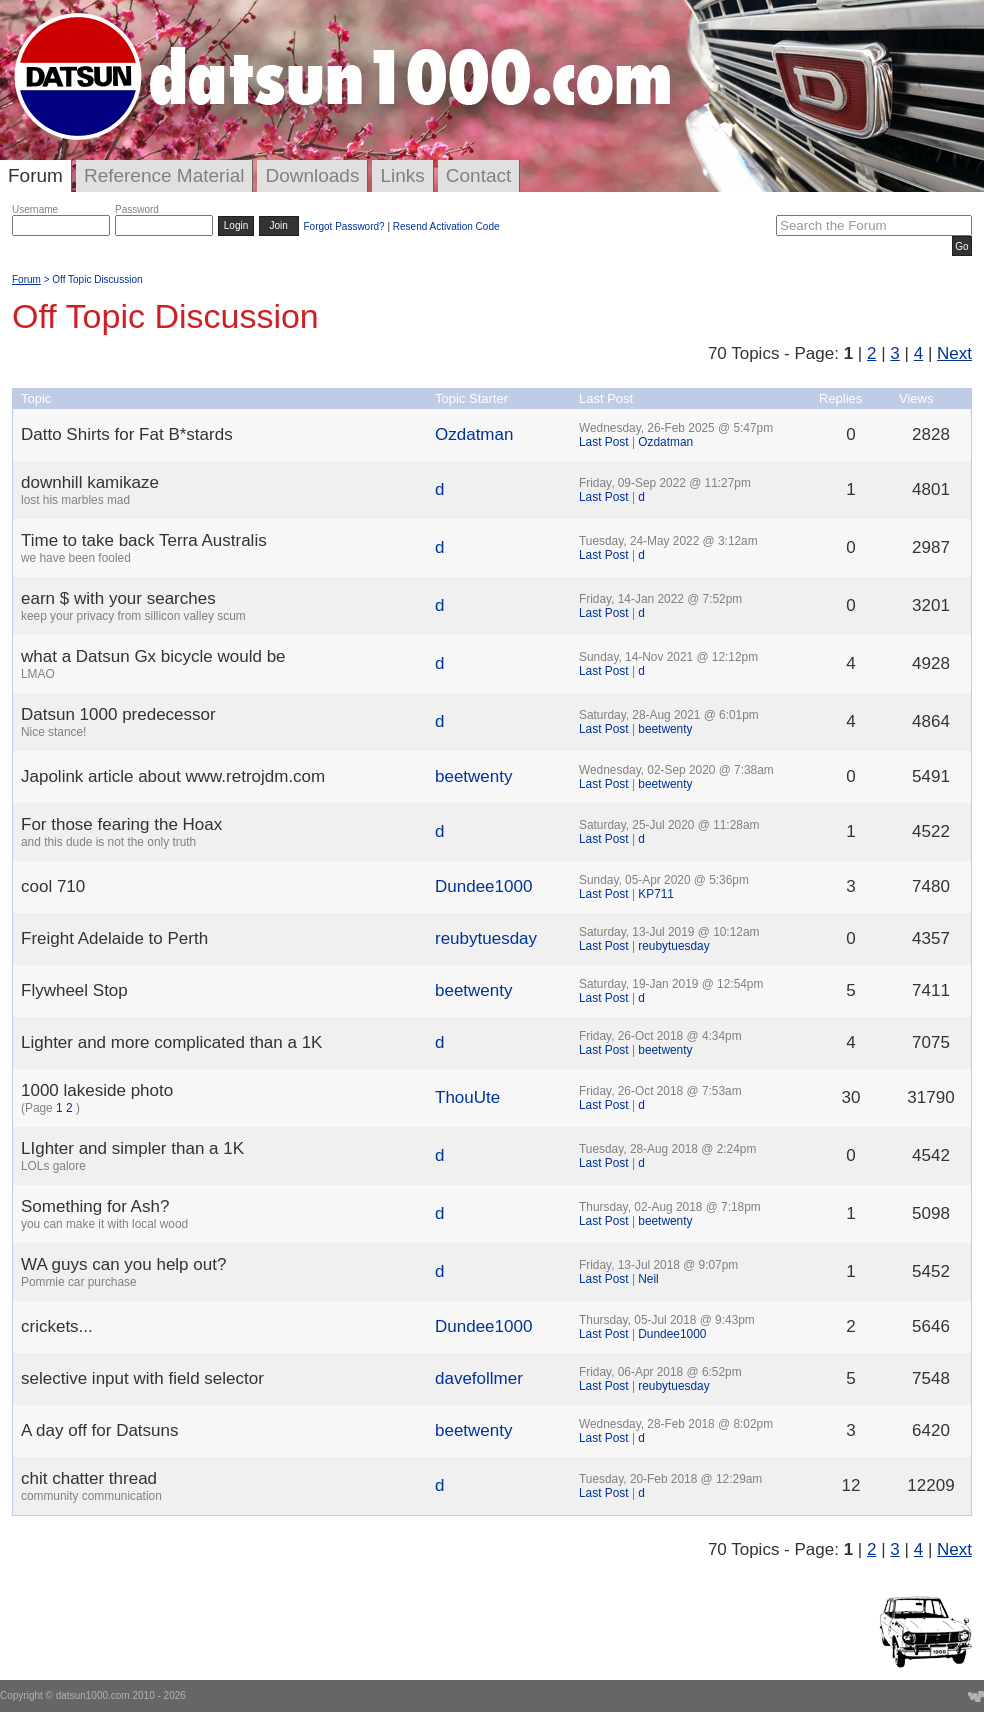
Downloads (312, 175)
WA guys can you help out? (123, 1264)
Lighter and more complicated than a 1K (171, 1042)
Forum (35, 175)
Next (954, 353)
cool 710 (53, 886)
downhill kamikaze (90, 482)
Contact (478, 175)
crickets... (57, 1326)
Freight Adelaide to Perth (114, 938)
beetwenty (665, 729)
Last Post (604, 442)
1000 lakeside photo (97, 1090)
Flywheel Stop (74, 990)
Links (402, 175)
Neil (648, 1279)
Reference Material (164, 175)
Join (279, 225)
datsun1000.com (93, 1695)
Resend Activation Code (446, 226)
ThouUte (467, 1097)
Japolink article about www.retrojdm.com (173, 776)
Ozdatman (474, 434)
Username (35, 209)
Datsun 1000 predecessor (118, 714)
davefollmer (479, 1378)
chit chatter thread (89, 1478)
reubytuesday (486, 938)
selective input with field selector (142, 1378)
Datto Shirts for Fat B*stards (127, 434)
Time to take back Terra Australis (144, 540)
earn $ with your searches (118, 598)
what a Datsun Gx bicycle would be (153, 656)
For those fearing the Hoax (121, 824)
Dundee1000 (483, 886)
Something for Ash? (95, 1206)
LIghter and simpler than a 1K (132, 1148)
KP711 (656, 894)
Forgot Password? (343, 226)
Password (137, 209)
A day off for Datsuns (100, 1430)
